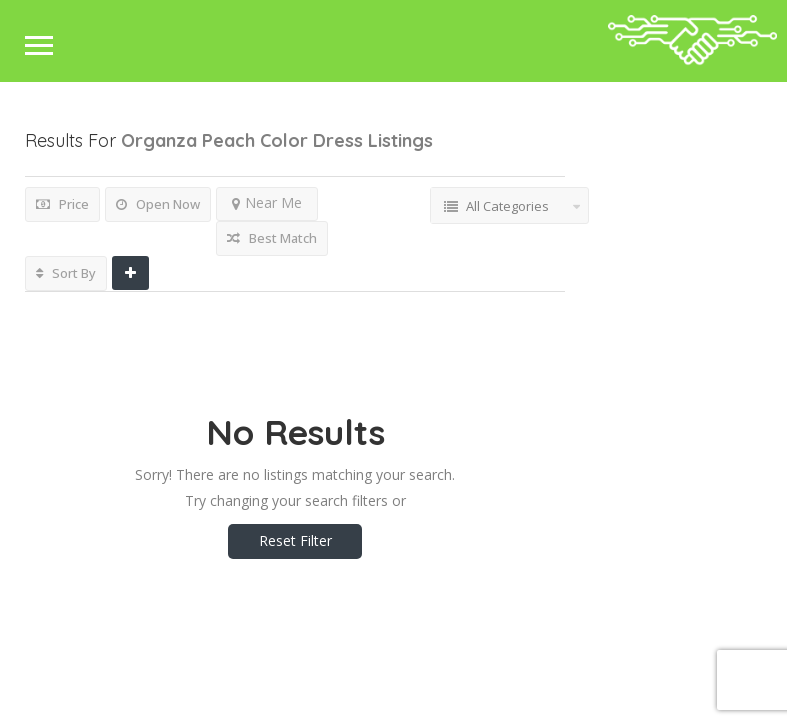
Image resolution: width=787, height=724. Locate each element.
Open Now (158, 204)
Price (62, 204)
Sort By (66, 273)
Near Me (267, 202)
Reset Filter (295, 540)
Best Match (272, 238)
